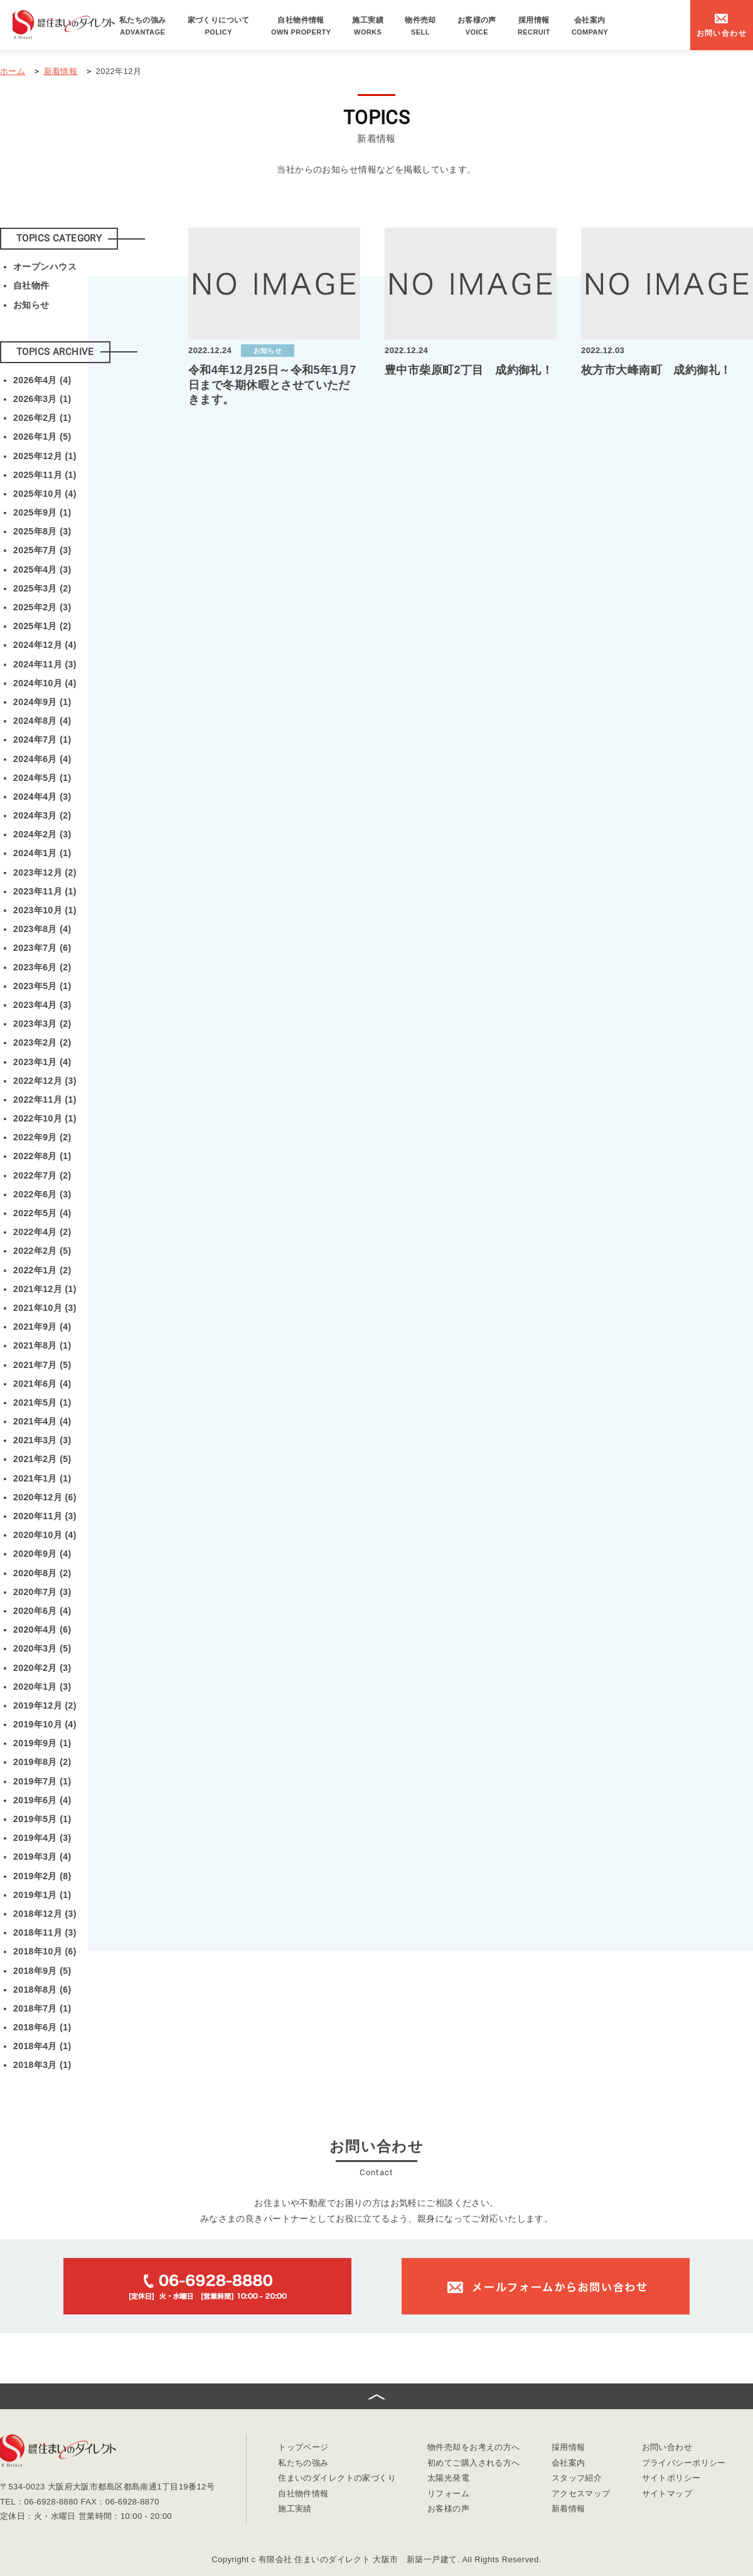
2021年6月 (42, 1383)
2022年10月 (45, 1118)
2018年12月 (45, 1913)
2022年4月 (42, 1231)
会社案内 (590, 26)
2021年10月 (45, 1307)
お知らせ (31, 304)
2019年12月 (45, 1705)
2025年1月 (42, 626)
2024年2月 (42, 834)
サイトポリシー (671, 2478)
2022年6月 (42, 1194)
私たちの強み (142, 26)
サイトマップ (667, 2494)
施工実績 (367, 26)
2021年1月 (42, 1478)
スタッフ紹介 (577, 2478)
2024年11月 (45, 664)
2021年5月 (42, 1402)
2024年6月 (42, 759)
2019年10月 (45, 1724)
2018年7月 (42, 2008)
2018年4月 (42, 2046)
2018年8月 (42, 1989)
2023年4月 (42, 1004)
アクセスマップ (581, 2494)
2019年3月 (42, 1856)
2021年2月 (42, 1459)
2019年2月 (42, 1876)
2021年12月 (45, 1289)
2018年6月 (42, 2027)
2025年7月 (42, 550)
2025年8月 (42, 531)
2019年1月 (42, 1894)
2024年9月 (42, 701)
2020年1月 (42, 1686)
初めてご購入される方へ (473, 2463)
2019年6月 (42, 1800)
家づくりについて (219, 26)
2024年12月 (45, 644)
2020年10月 (45, 1534)
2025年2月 (42, 607)
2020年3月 (42, 1648)
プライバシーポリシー (684, 2463)
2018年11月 (45, 1932)
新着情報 (568, 2509)
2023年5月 (42, 986)
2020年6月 (42, 1610)
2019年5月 (42, 1819)
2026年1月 (42, 436)
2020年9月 (42, 1553)
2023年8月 (42, 929)
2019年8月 (42, 1761)
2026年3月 (42, 399)
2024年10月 (45, 683)
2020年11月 (45, 1516)
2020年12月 (45, 1497)
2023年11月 (45, 891)
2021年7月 (42, 1364)
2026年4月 (42, 380)
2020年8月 (42, 1573)
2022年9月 (42, 1137)
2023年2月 (42, 1042)
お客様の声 (476, 26)
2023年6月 (42, 967)
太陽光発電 (448, 2478)
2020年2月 (42, 1667)
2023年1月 (42, 1061)
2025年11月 (45, 474)
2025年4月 (42, 569)
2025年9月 (42, 512)
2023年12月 (45, 872)
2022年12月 (45, 1080)
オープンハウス (45, 266)
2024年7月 (42, 739)
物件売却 (420, 26)
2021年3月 (42, 1440)
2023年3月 (42, 1023)
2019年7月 (42, 1781)
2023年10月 (45, 910)
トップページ (303, 2448)
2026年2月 (42, 417)
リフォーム (448, 2494)
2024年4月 (42, 796)
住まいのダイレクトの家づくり (337, 2478)
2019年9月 (42, 1743)
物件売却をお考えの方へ (473, 2448)
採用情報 (534, 26)
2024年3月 (42, 815)
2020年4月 (42, 1629)
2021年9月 (42, 1326)
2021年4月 (42, 1421)
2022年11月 (45, 1099)
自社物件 (31, 285)
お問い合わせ (667, 2448)
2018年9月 (42, 1970)
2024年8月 (42, 720)
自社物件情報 (301, 26)
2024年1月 (42, 853)
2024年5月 (42, 777)
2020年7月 (42, 1591)
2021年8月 (42, 1345)
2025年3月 (42, 588)
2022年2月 (42, 1250)
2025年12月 (45, 456)
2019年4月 (42, 1837)
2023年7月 (42, 947)
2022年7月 (42, 1175)
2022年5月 (42, 1213)
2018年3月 (42, 2064)
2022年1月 (42, 1270)
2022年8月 (42, 1156)
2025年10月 (45, 493)
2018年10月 (45, 1951)
